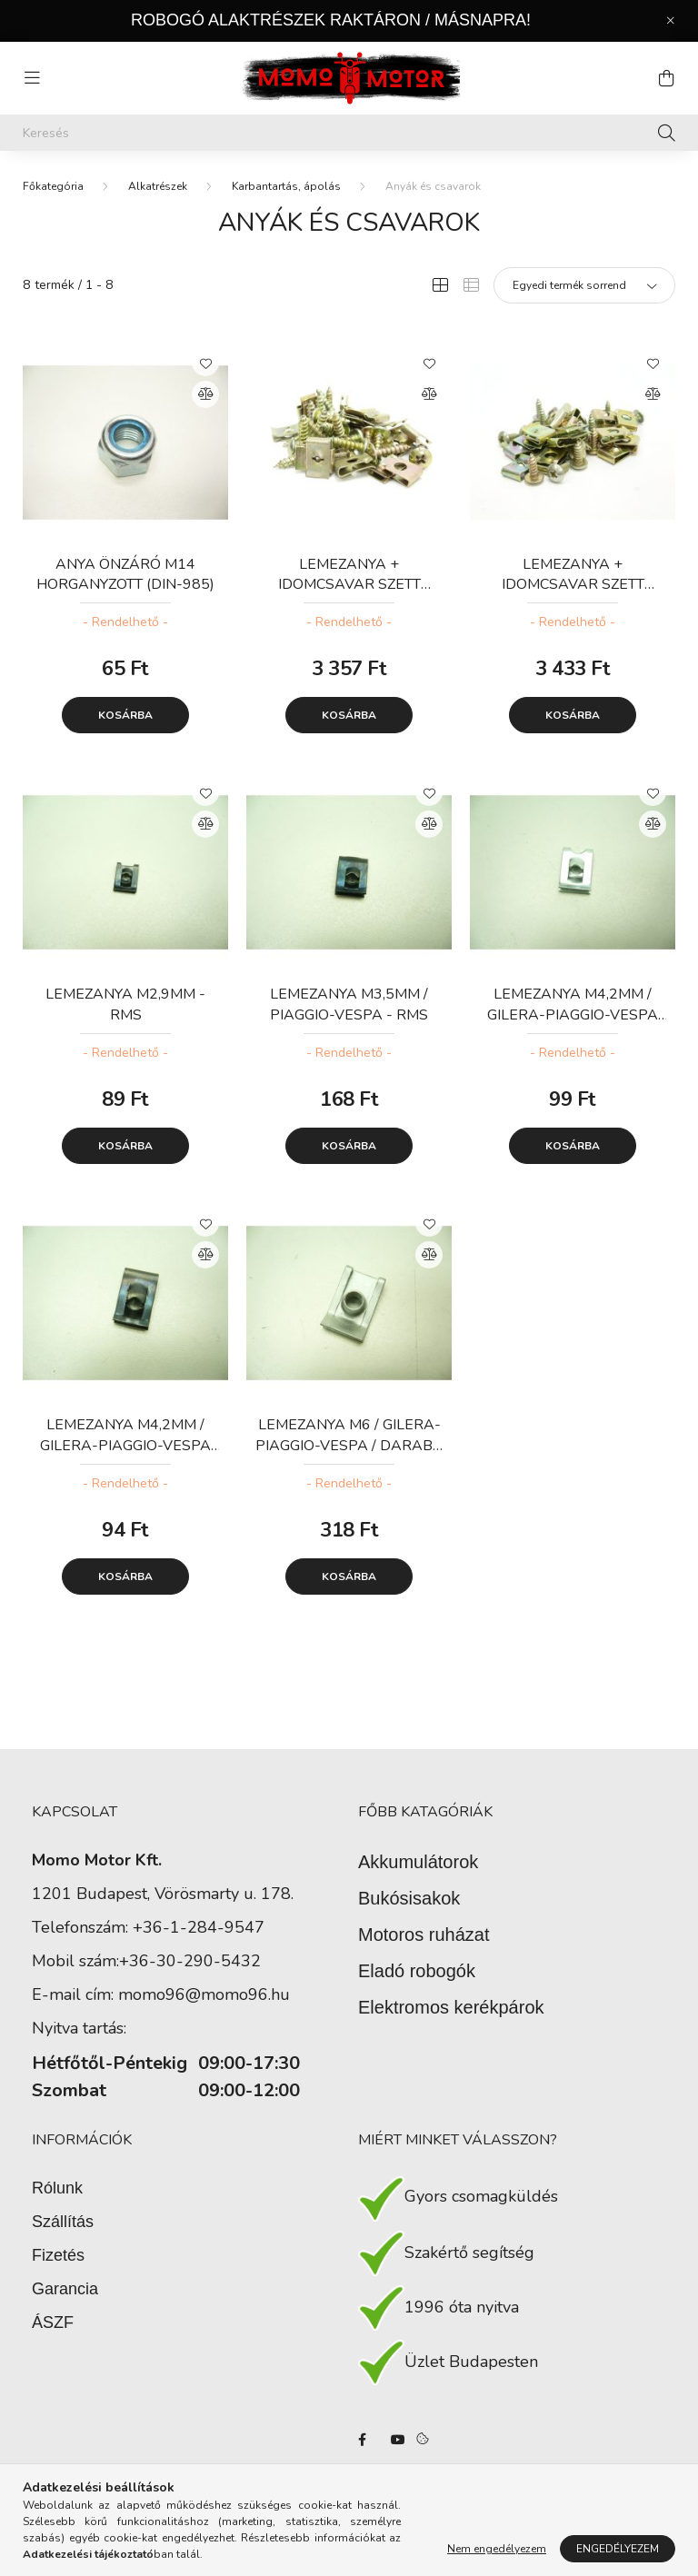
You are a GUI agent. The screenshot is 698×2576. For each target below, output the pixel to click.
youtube (398, 2440)
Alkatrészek (157, 186)
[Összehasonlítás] (205, 394)
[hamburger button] (32, 78)
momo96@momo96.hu (204, 1994)
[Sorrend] (584, 285)
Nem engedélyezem (496, 2548)
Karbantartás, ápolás (286, 186)
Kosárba (125, 715)
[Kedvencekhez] (205, 362)
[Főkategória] (53, 186)
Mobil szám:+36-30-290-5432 (146, 1961)
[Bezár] (670, 21)
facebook (362, 2440)
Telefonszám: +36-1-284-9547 (148, 1927)
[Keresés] (349, 132)
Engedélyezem (617, 2548)
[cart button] (666, 78)
